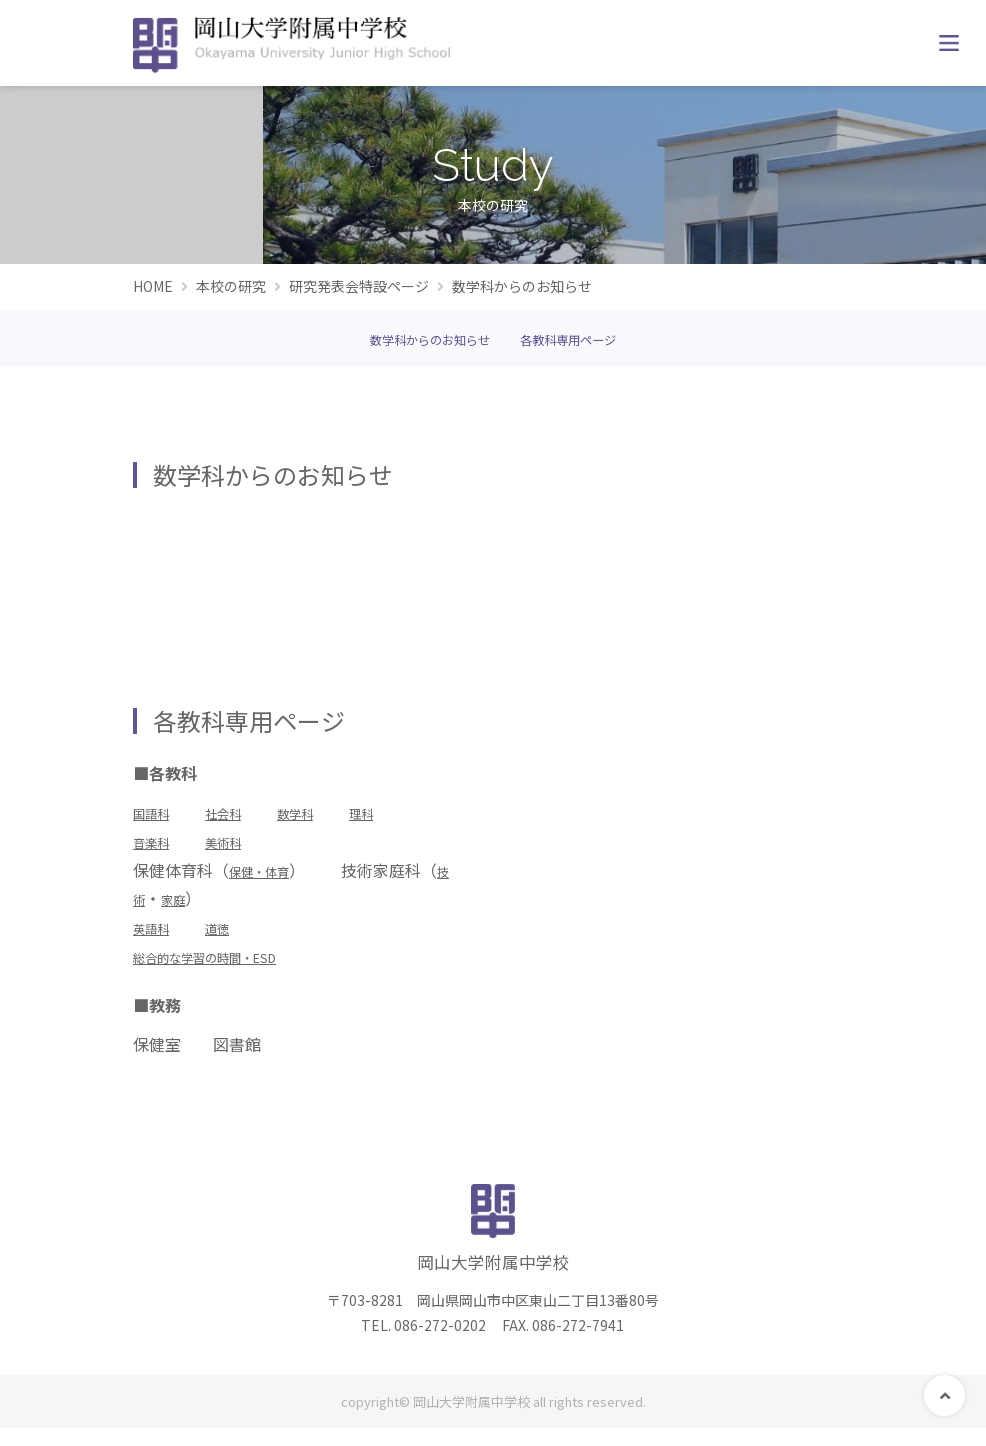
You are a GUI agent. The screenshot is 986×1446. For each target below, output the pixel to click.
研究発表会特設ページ (359, 286)
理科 (401, 817)
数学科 (325, 817)
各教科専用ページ (583, 343)
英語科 (157, 932)
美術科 (241, 846)
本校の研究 (231, 286)
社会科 (241, 817)
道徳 (233, 932)
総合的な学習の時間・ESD (228, 961)
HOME (153, 286)
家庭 (213, 903)
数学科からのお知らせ (418, 343)
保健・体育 (269, 875)
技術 (165, 903)
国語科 (157, 817)
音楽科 (157, 846)
